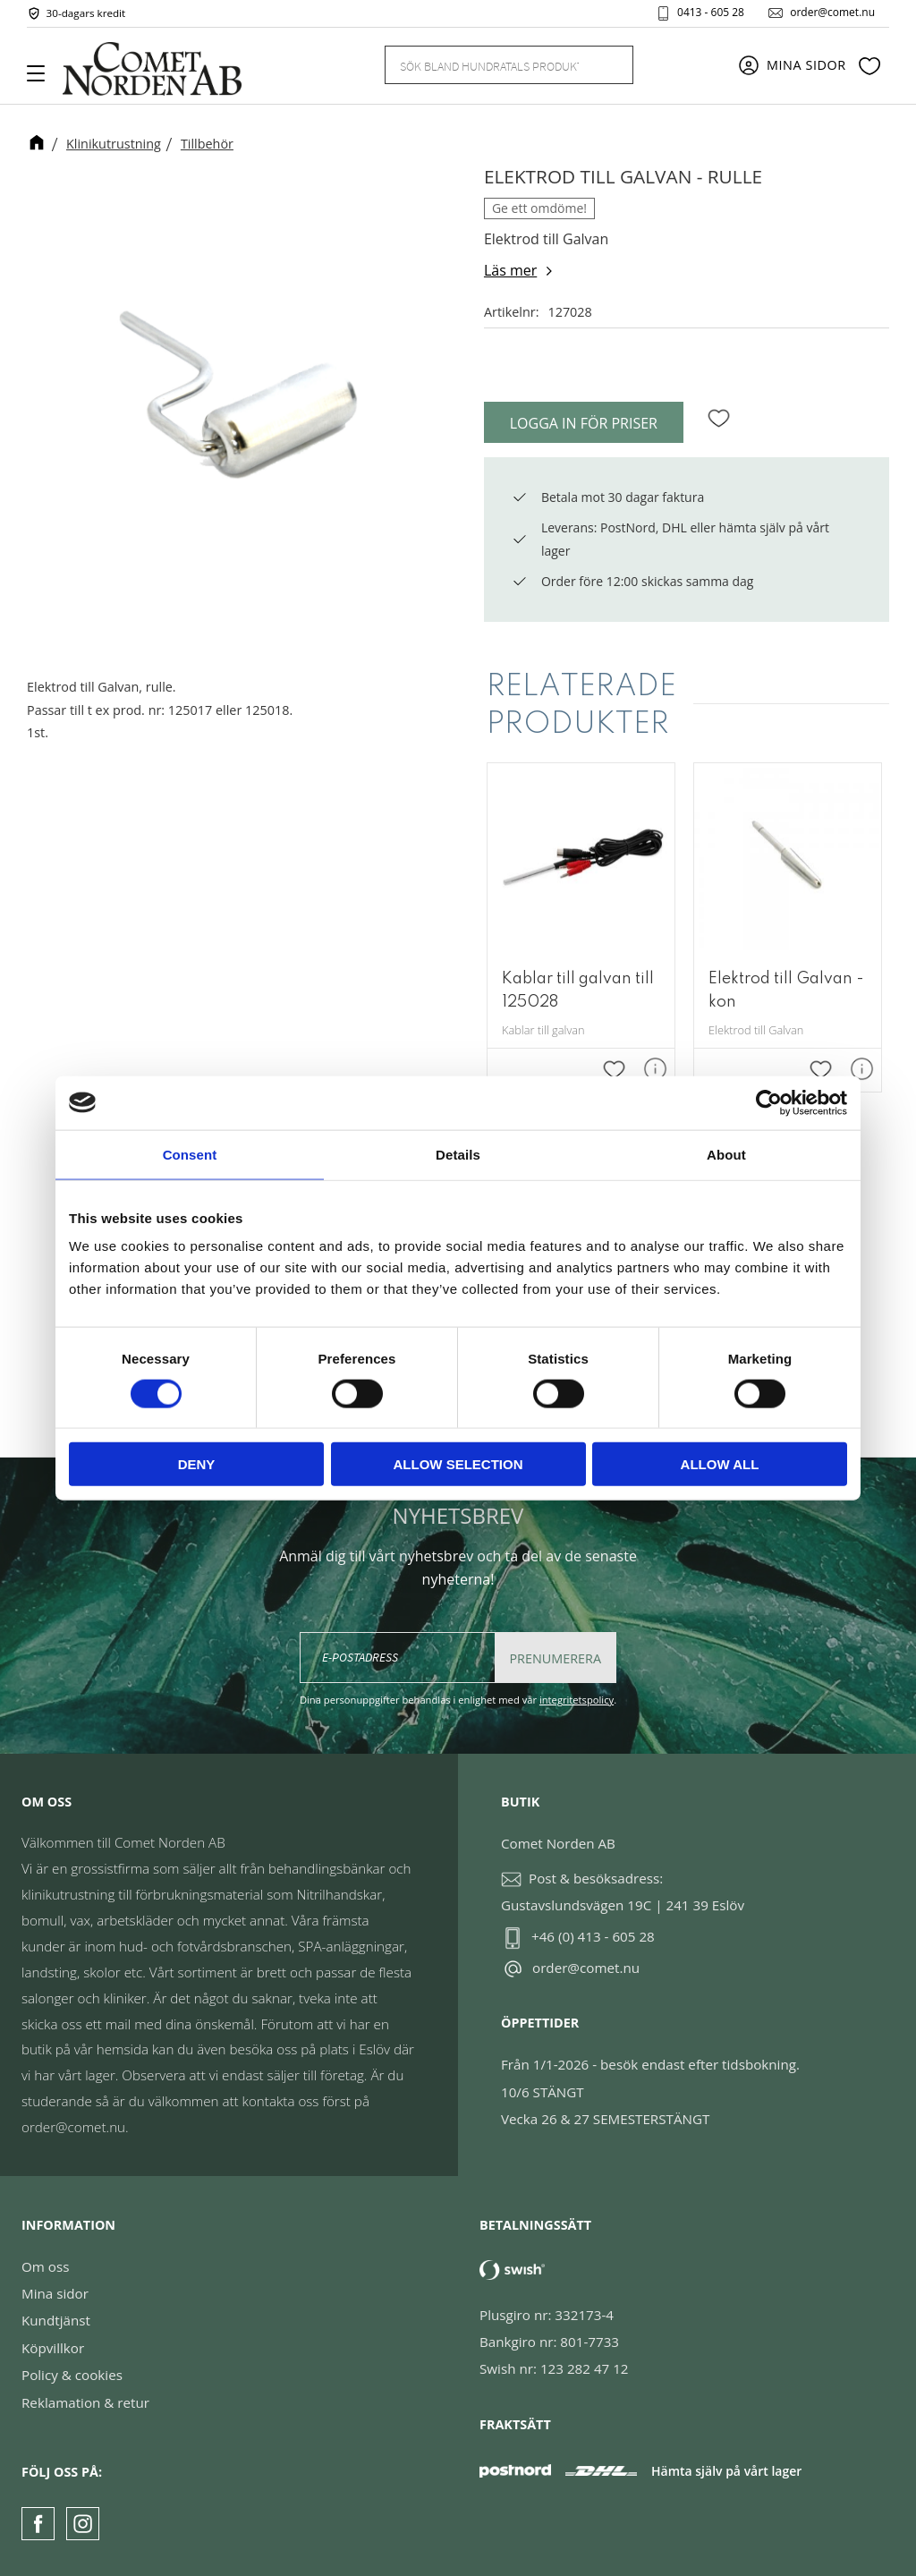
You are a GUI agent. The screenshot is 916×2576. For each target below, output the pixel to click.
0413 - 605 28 (710, 12)
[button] (42, 80)
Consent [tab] (190, 1153)
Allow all (720, 1464)
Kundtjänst (55, 2320)
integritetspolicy (576, 1699)
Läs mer (510, 270)
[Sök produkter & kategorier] (487, 64)
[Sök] (609, 65)
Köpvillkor (52, 2348)
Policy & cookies (72, 2375)
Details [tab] (458, 1153)
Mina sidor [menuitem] (806, 64)
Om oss (45, 2266)
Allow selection (458, 1464)
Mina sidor (55, 2293)
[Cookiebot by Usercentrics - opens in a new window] (769, 1102)
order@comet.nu (832, 12)
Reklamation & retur (85, 2402)
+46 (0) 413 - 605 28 (593, 1936)
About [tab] (726, 1153)
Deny (197, 1464)
